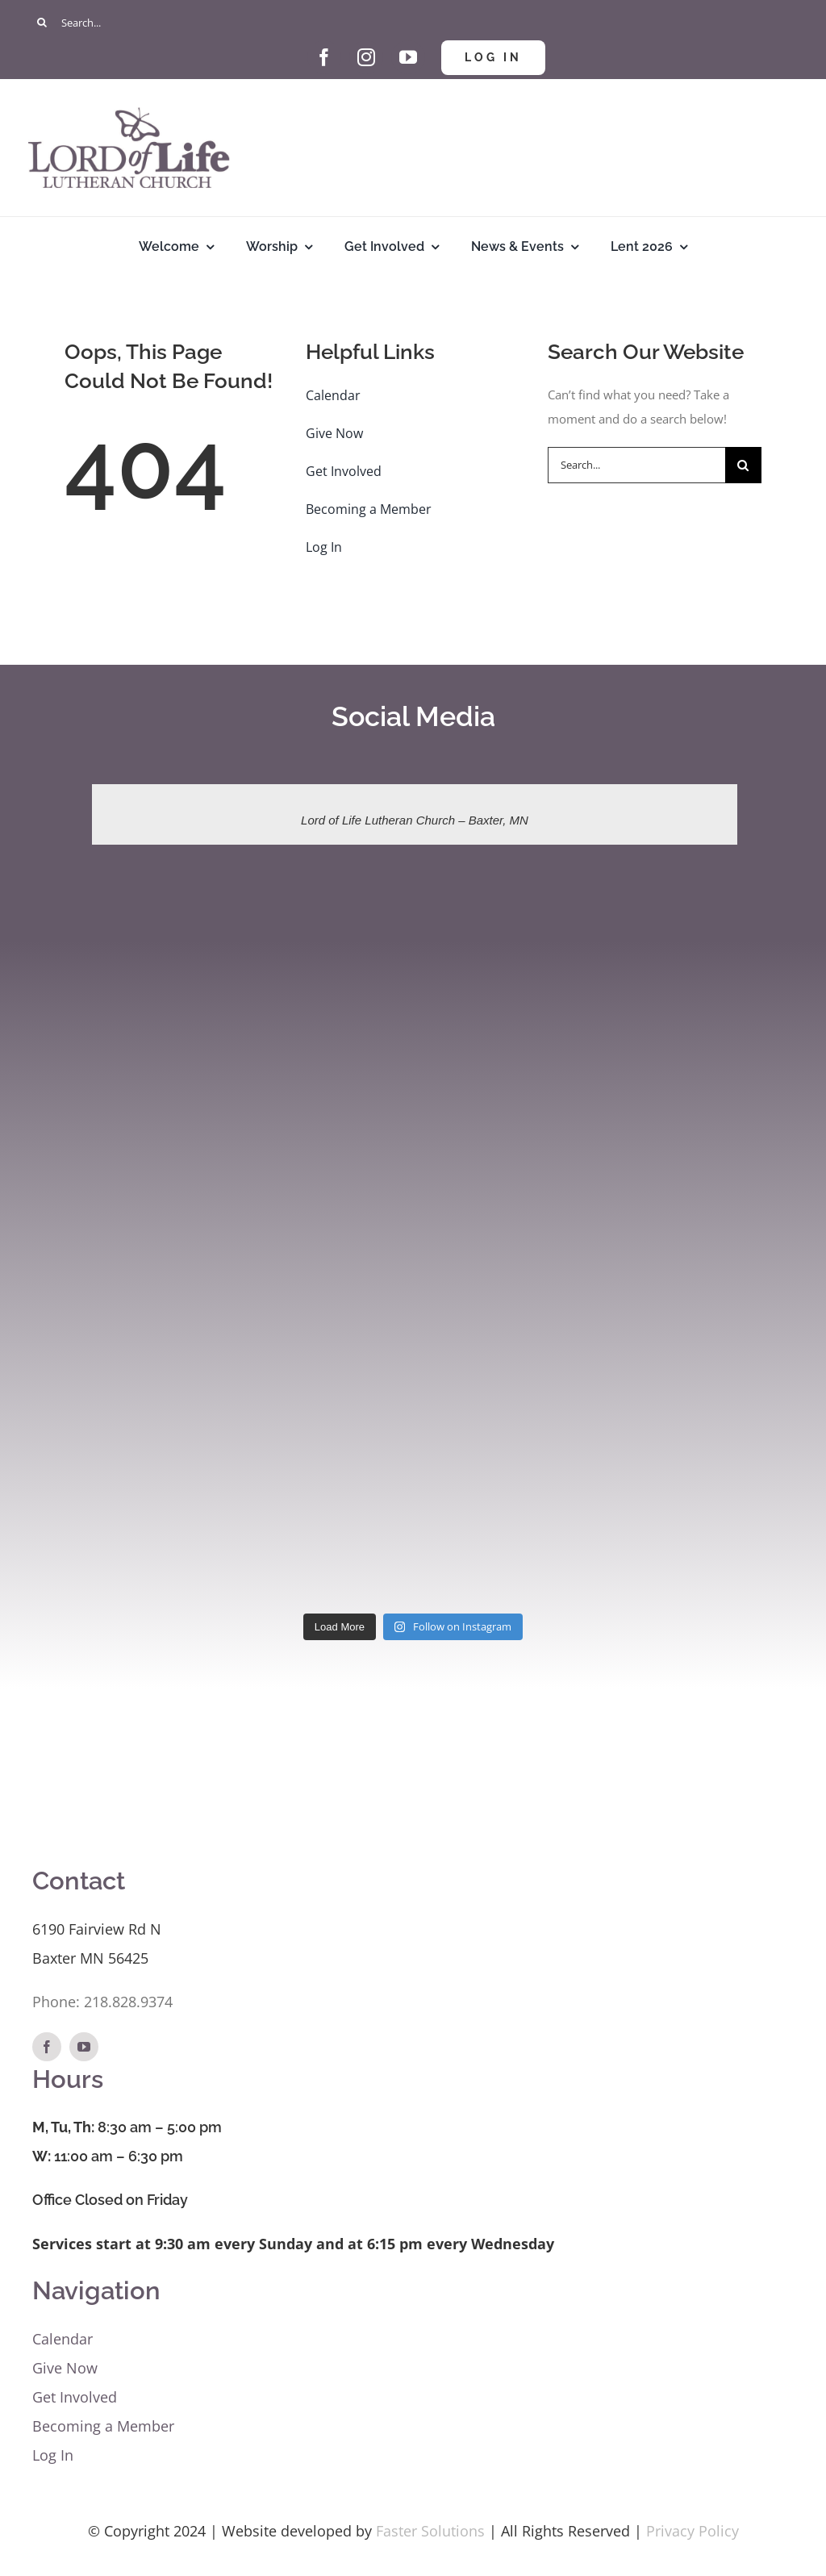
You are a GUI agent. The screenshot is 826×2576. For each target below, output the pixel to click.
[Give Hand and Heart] (282, 46)
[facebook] (324, 57)
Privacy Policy (692, 2531)
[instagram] (366, 57)
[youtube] (408, 57)
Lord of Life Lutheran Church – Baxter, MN (414, 820)
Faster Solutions (430, 2531)
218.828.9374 (128, 2001)
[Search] (42, 22)
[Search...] (413, 22)
